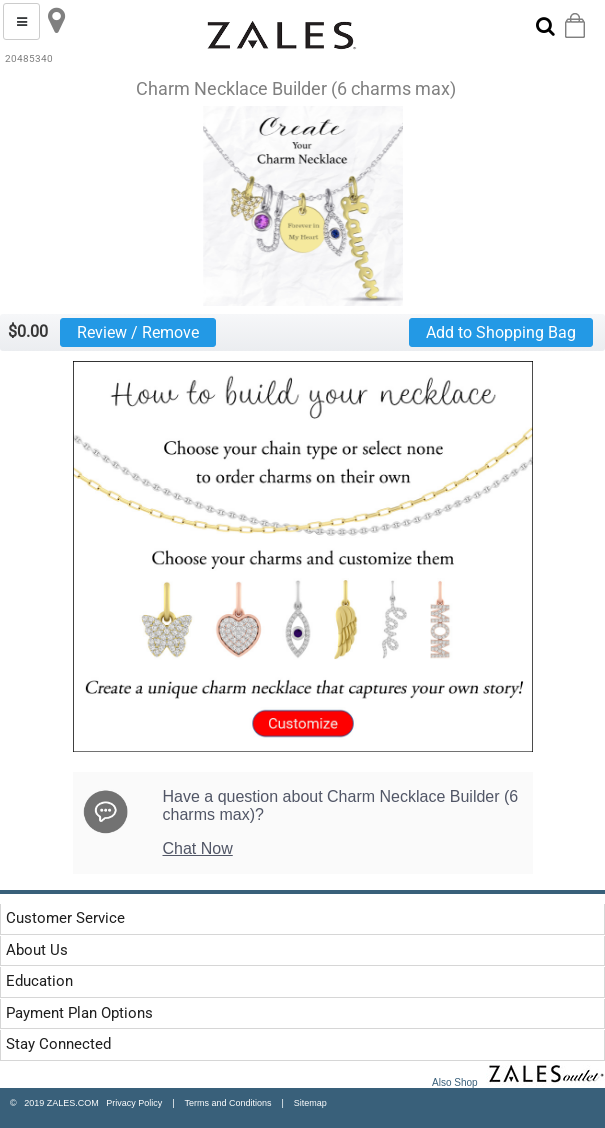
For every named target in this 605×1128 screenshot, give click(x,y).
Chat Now (198, 848)
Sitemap (310, 1103)
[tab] (242, 919)
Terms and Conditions (227, 1103)
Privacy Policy (131, 1103)
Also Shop (518, 1082)
